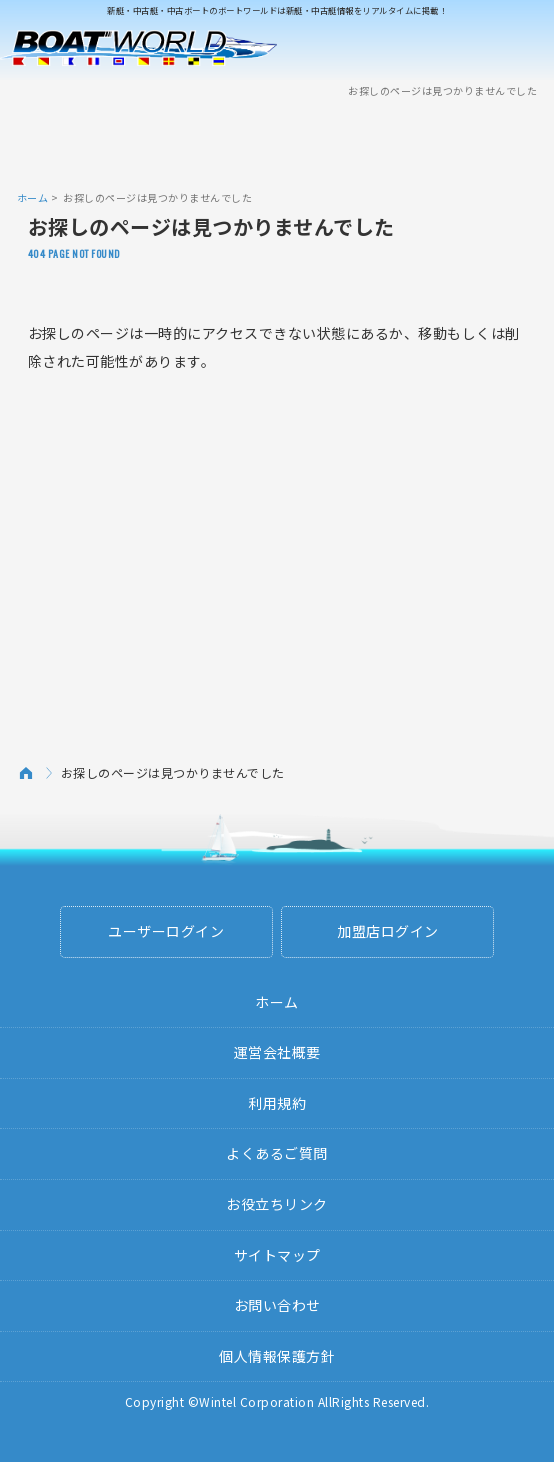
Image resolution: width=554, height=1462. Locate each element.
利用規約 (277, 1103)
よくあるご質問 (277, 1153)
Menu (526, 48)
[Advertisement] (277, 143)
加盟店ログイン (388, 931)
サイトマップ (277, 1255)
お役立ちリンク (277, 1204)
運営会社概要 (277, 1052)
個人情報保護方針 (277, 1356)
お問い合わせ (277, 1305)
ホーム (33, 197)
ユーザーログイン (166, 931)
